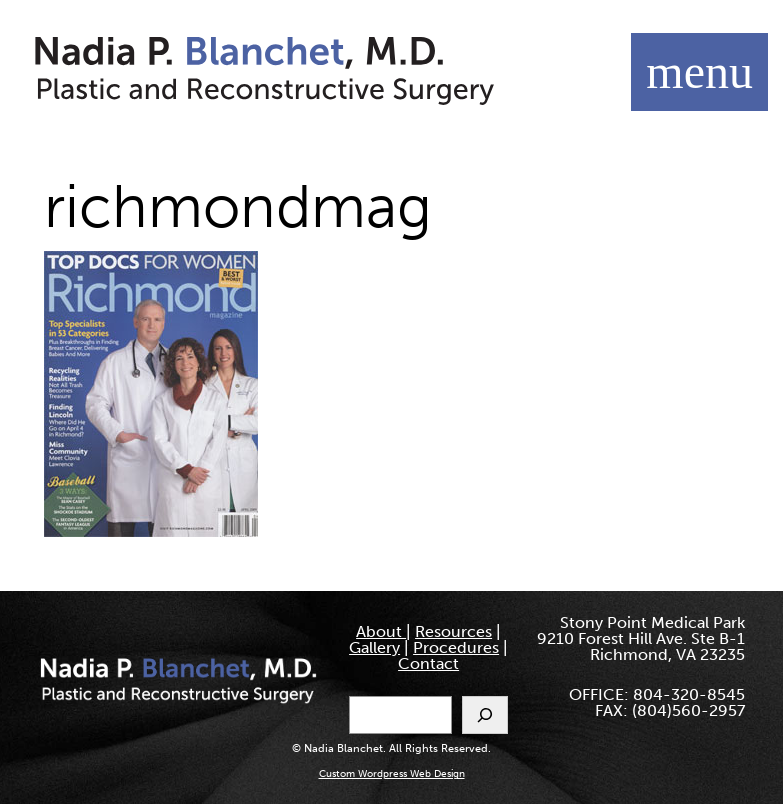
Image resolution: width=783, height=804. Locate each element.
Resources (453, 631)
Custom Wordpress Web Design (392, 774)
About (381, 631)
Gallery (374, 647)
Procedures (456, 647)
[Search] (485, 715)
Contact (428, 663)
